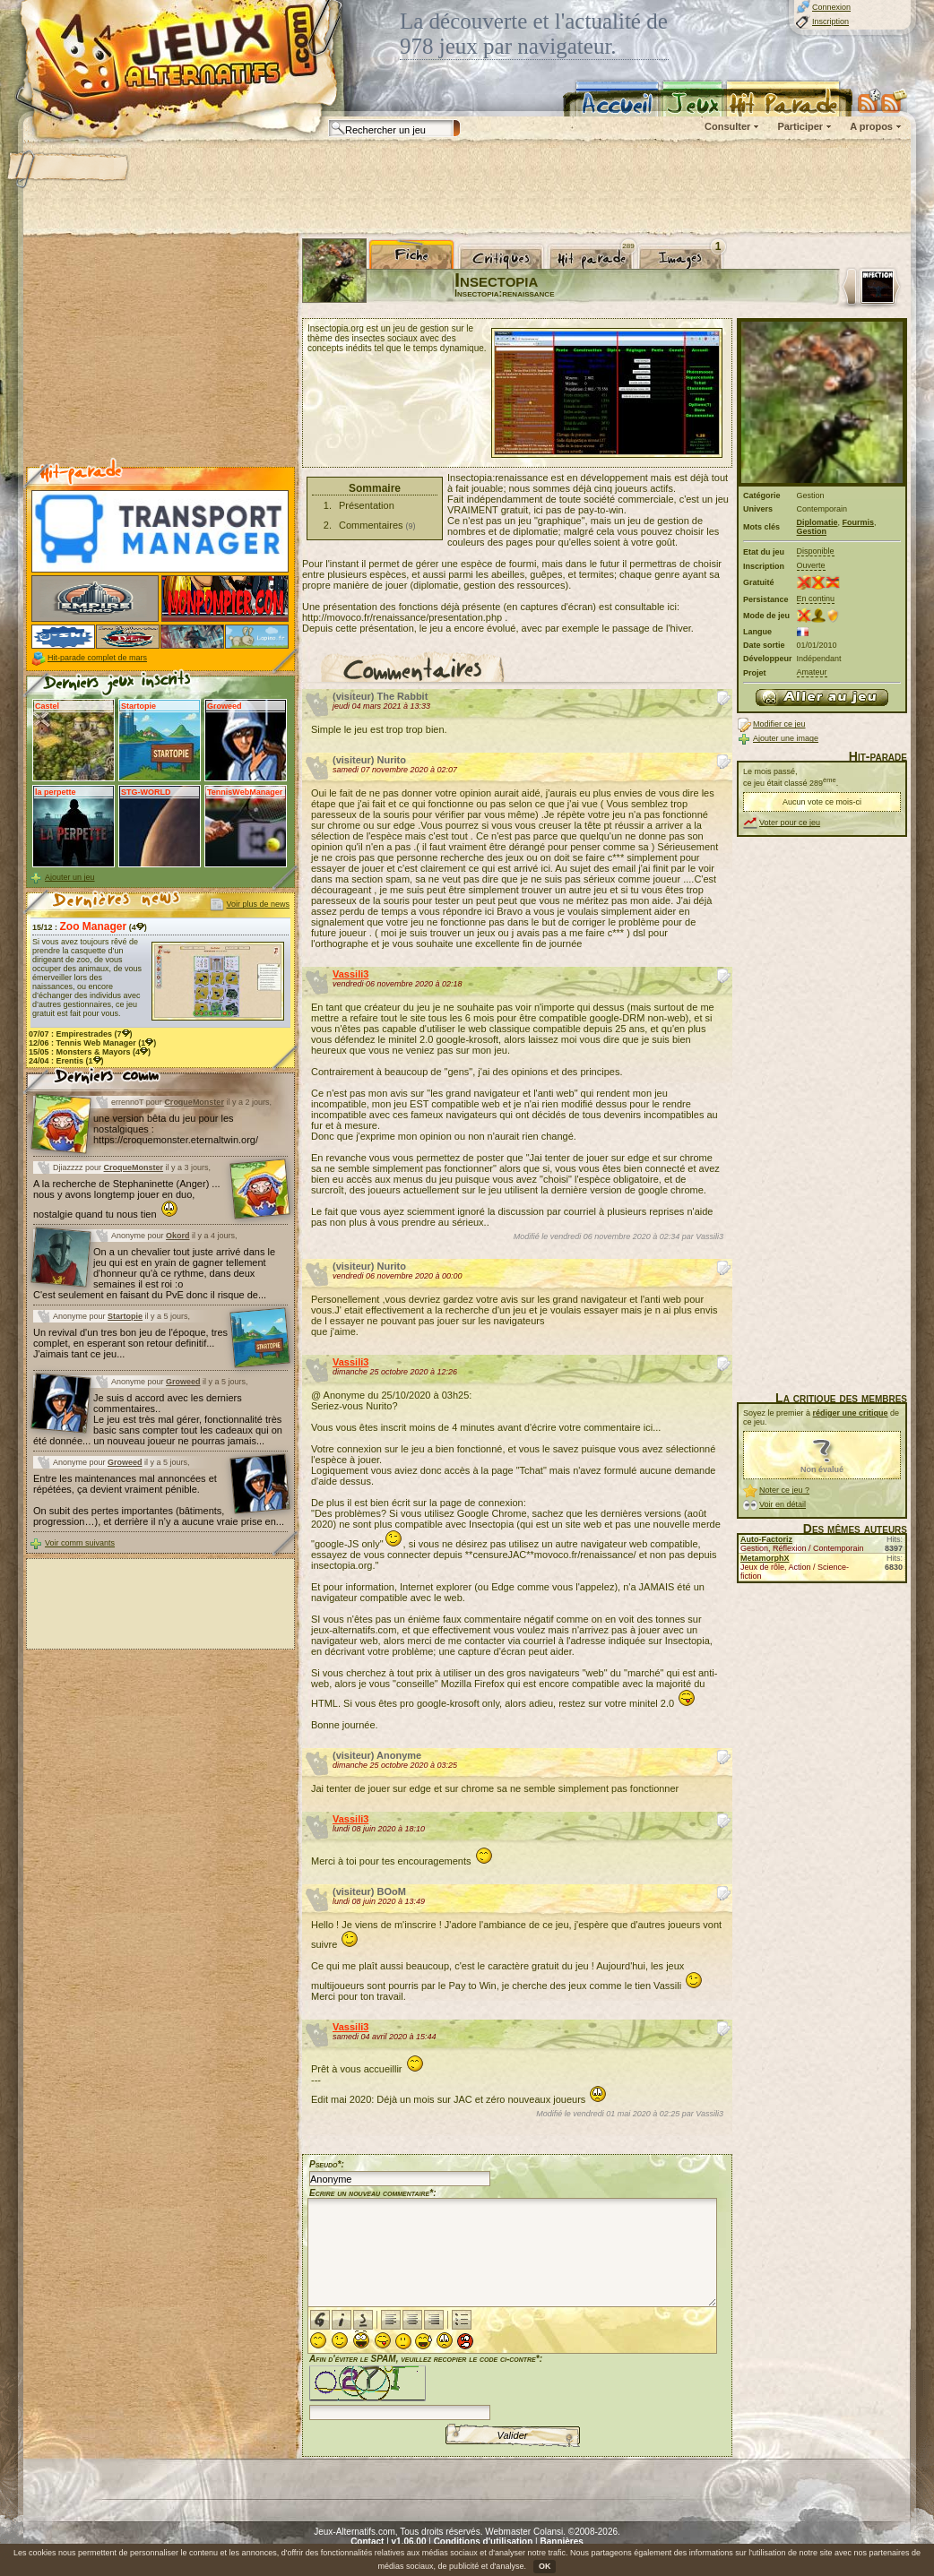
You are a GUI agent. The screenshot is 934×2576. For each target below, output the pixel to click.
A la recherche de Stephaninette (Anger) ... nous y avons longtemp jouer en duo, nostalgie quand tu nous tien (127, 1198)
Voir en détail (782, 1504)
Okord (178, 1235)
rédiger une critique (850, 1413)
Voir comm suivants (80, 1542)
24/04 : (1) (66, 1060)
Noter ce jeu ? (784, 1490)
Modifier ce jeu (779, 723)
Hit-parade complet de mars (97, 657)
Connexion (831, 7)
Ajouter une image (785, 738)
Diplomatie (817, 522)
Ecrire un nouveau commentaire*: (373, 2193)
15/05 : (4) (90, 1051)
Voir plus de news (258, 904)
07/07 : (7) (81, 1034)
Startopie (125, 1316)
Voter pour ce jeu (789, 822)
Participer (800, 126)
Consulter (727, 126)
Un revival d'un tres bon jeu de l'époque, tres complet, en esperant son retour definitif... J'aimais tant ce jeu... (130, 1343)
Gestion (812, 531)
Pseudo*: (326, 2164)
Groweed (183, 1381)
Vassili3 (350, 974)
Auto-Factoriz (766, 1539)
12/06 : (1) (92, 1042)
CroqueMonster (194, 1102)
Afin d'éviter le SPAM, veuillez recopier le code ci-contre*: (425, 2386)
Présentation (366, 505)
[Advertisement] (466, 188)
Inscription (830, 21)
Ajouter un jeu (70, 877)
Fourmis (859, 522)
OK (545, 2566)
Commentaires (371, 525)
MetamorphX (765, 1558)
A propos (871, 126)
